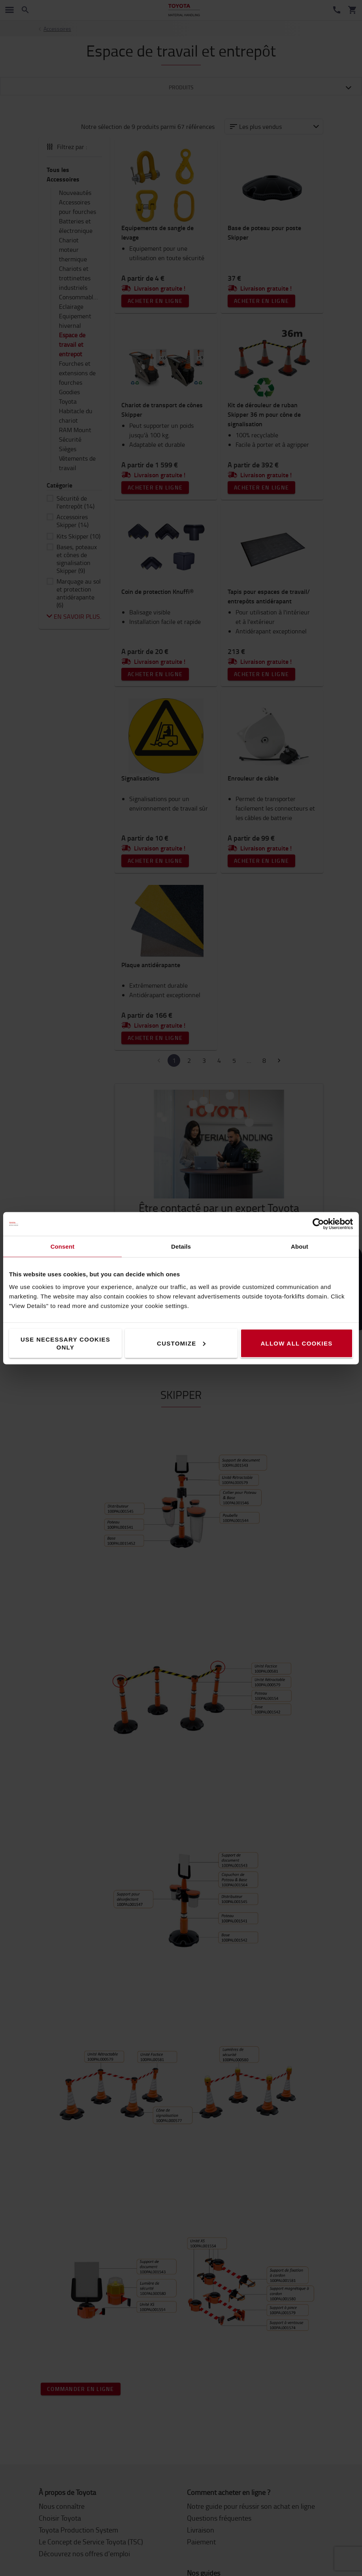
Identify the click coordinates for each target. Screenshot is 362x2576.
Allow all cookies (296, 1343)
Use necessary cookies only (65, 1343)
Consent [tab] (63, 1246)
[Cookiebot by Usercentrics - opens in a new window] (318, 1224)
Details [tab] (181, 1246)
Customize (181, 1343)
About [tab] (299, 1246)
